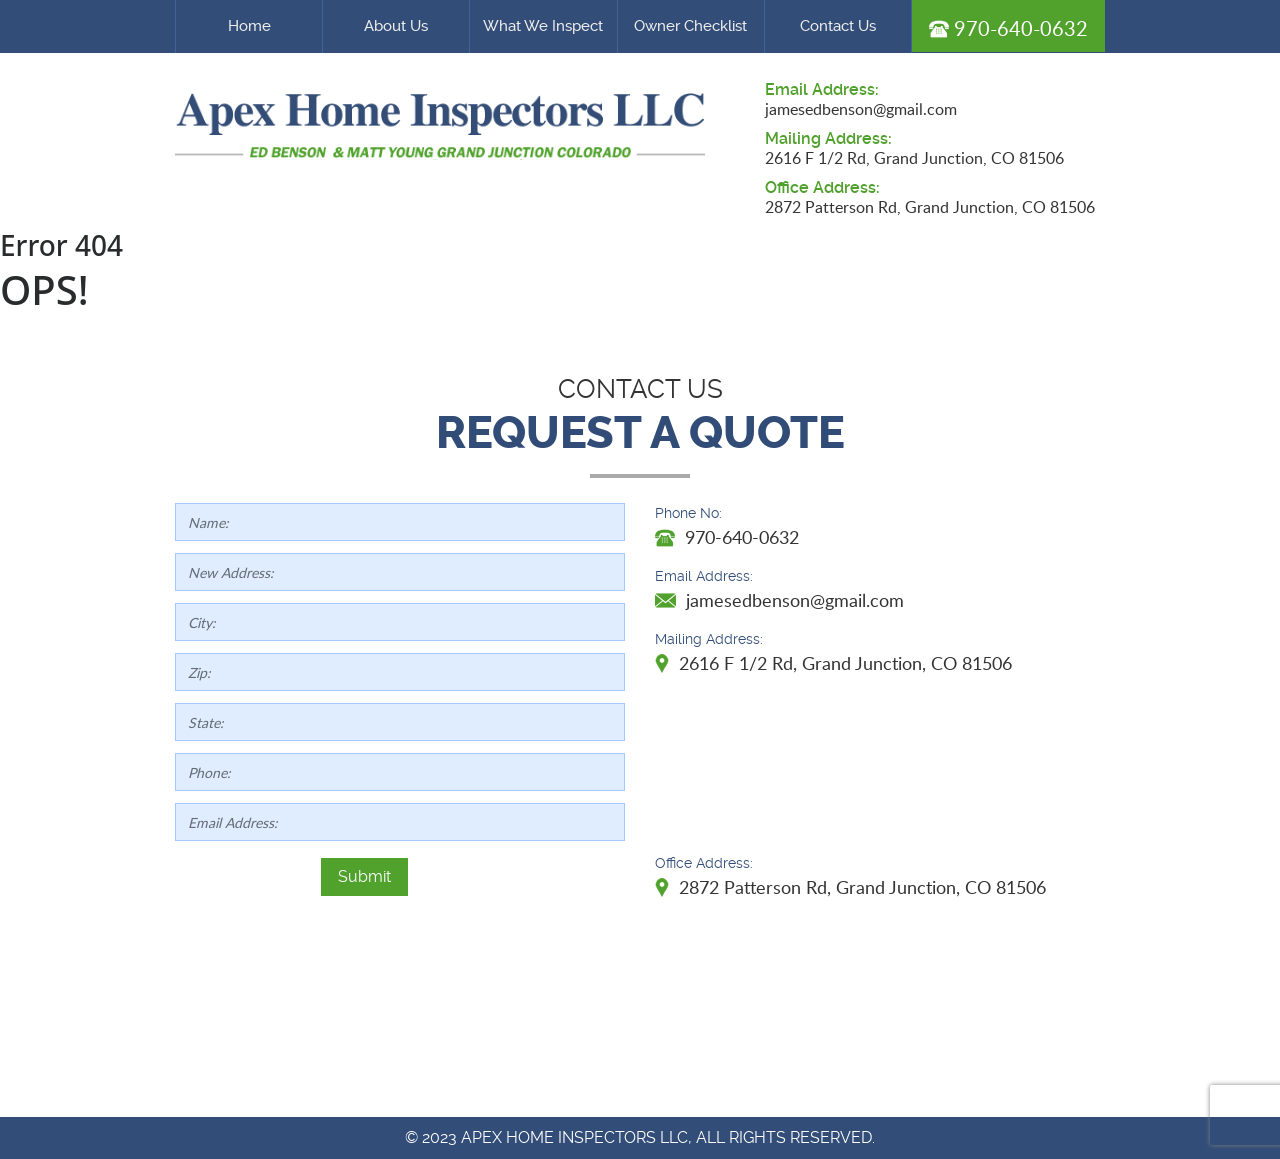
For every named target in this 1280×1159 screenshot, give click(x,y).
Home (249, 26)
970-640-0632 (1008, 28)
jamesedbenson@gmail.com (861, 109)
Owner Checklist (690, 26)
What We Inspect (543, 26)
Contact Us (838, 26)
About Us (396, 26)
